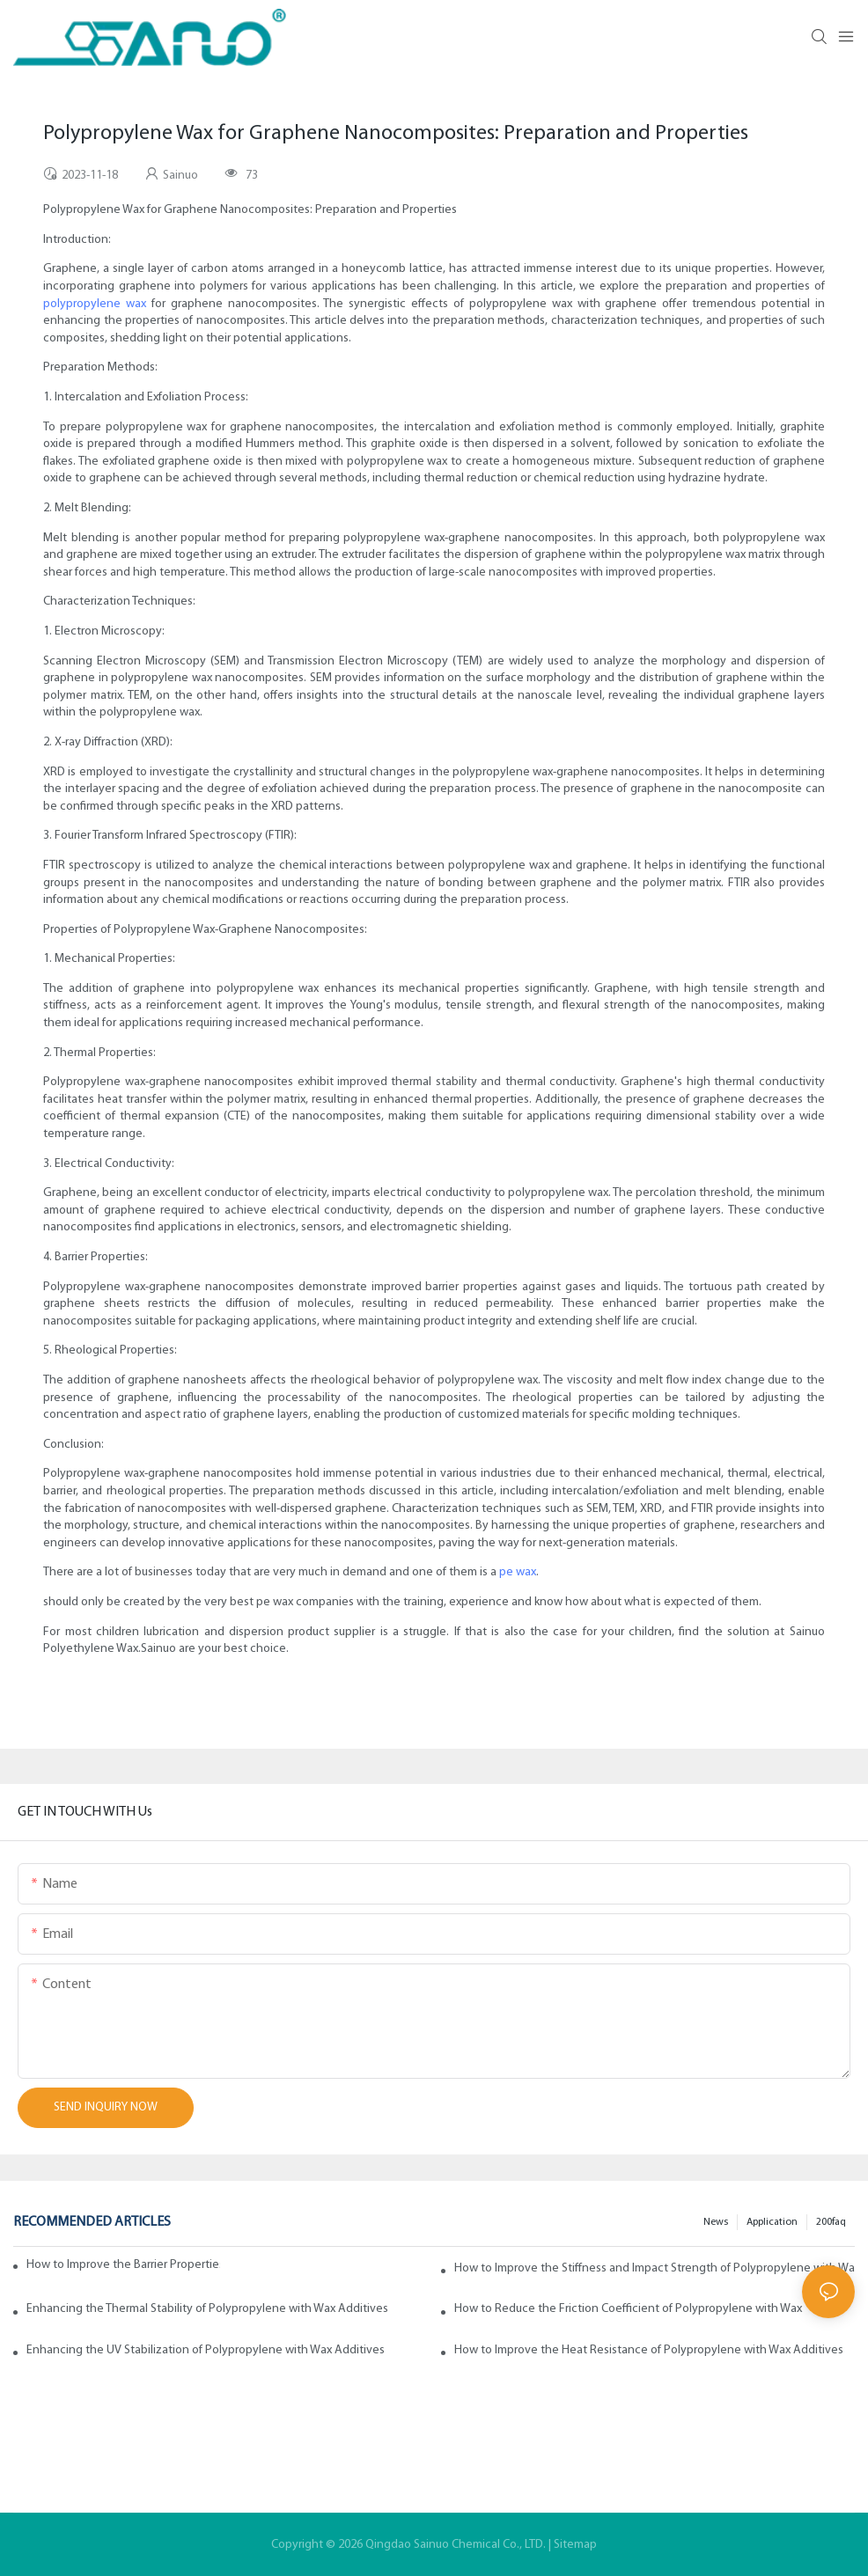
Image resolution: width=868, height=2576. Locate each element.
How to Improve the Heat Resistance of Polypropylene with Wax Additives (648, 2350)
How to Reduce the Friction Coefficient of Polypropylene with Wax (628, 2308)
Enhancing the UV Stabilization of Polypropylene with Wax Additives (205, 2350)
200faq (831, 2222)
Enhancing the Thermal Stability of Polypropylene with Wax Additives (207, 2308)
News (715, 2222)
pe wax (517, 1572)
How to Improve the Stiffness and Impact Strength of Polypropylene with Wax (654, 2268)
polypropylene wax (94, 304)
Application (772, 2222)
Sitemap (575, 2544)
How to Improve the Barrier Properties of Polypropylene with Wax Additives (123, 2264)
